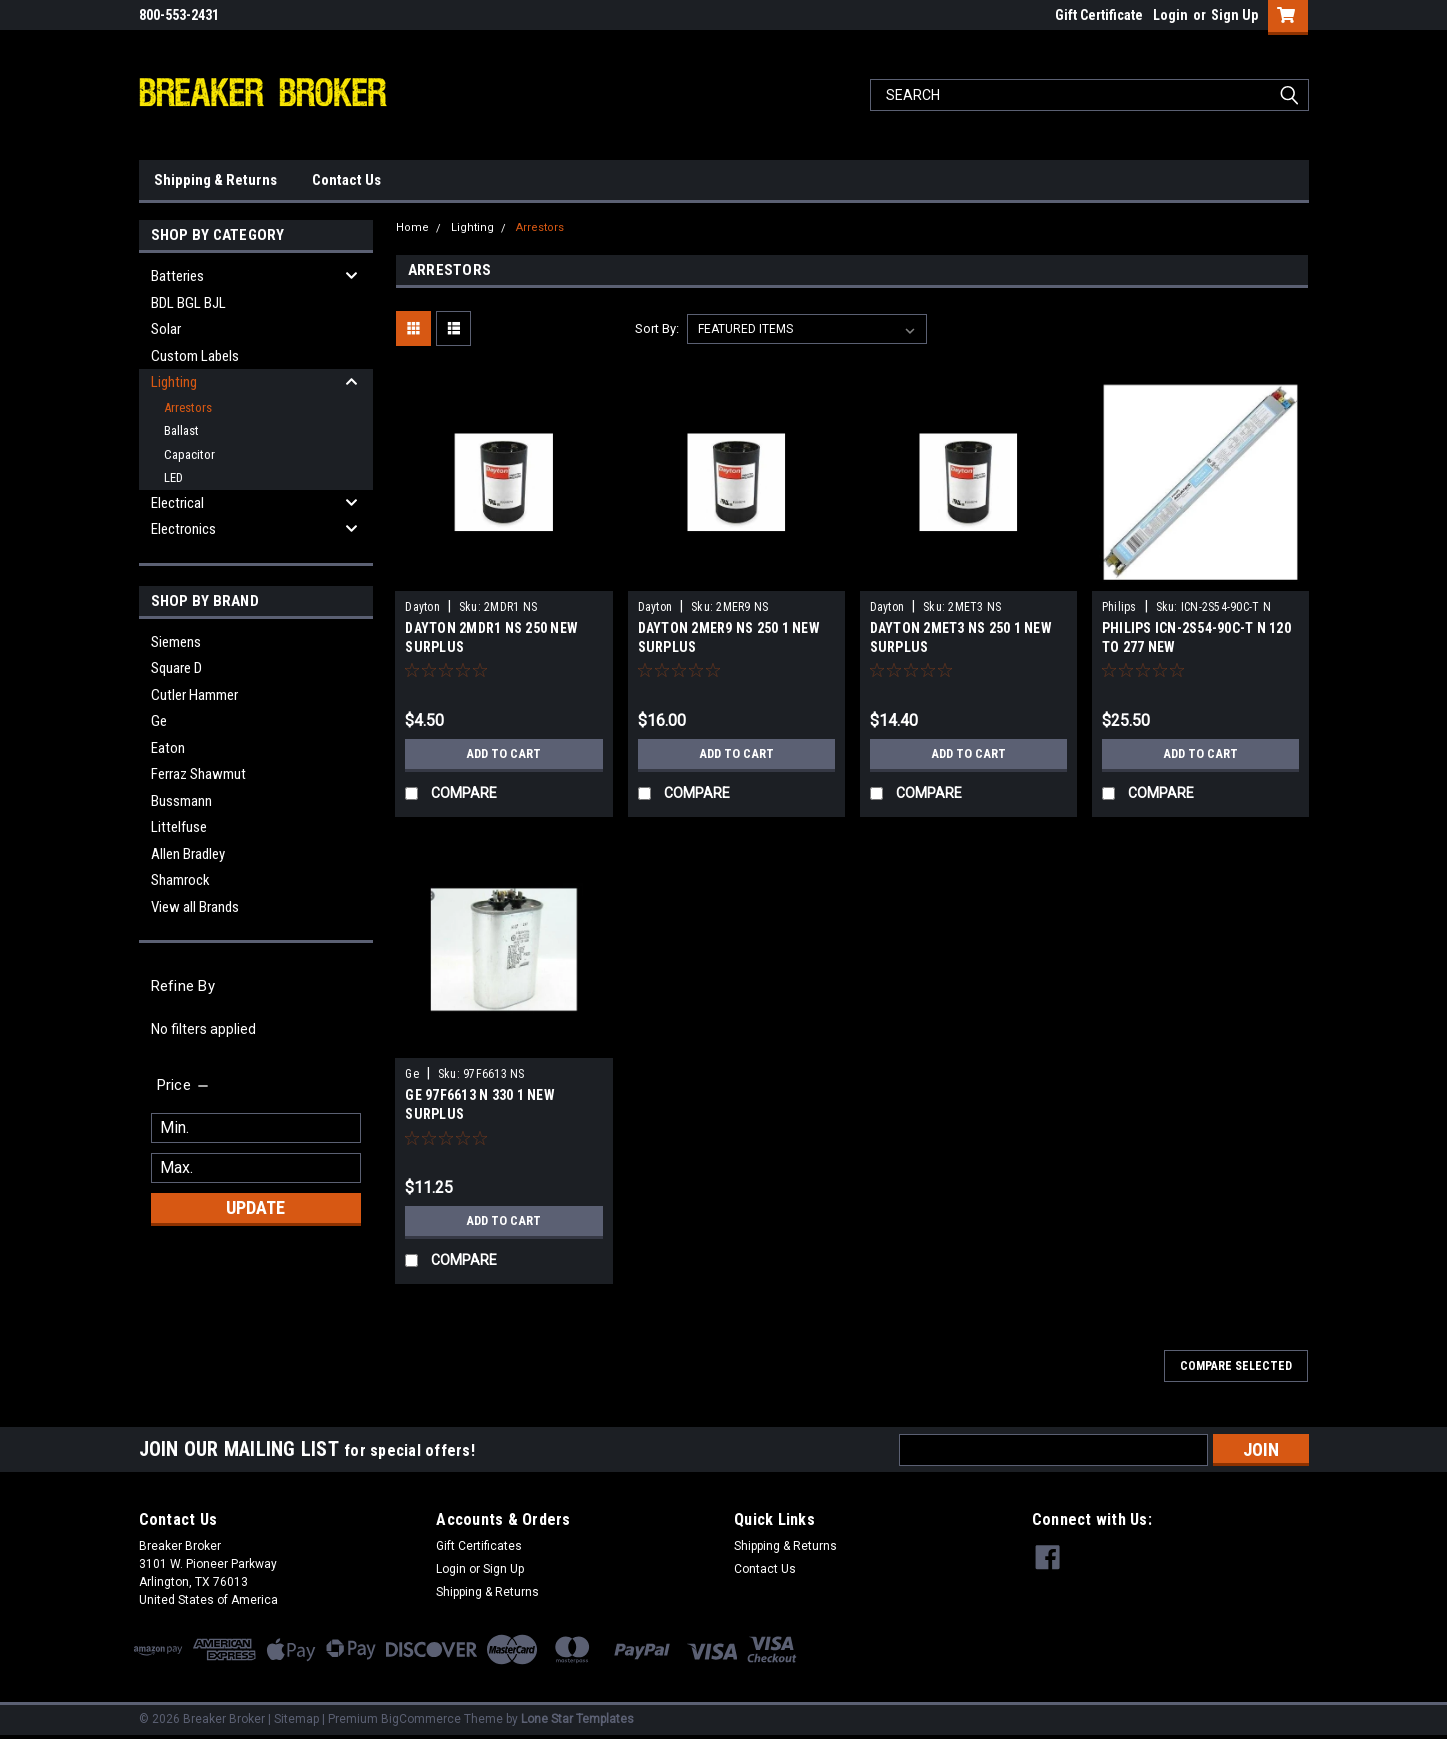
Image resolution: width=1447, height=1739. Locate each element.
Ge (159, 721)
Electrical (177, 503)
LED (173, 477)
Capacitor (189, 454)
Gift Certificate (1099, 15)
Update (255, 1207)
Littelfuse (179, 827)
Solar (166, 329)
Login (1170, 15)
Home (412, 227)
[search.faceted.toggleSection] (184, 1085)
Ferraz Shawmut (198, 774)
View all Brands (195, 907)
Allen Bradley (188, 854)
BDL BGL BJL (188, 303)
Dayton (422, 607)
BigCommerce (421, 1719)
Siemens (176, 642)
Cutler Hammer (194, 695)
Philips (1119, 607)
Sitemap (296, 1719)
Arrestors (188, 407)
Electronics (183, 529)
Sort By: (657, 328)
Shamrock (180, 880)
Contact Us (346, 180)
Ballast (181, 430)
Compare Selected (1236, 1366)
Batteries (177, 276)
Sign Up (1234, 15)
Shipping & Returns (215, 180)
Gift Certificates (479, 1546)
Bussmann (181, 801)
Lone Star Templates (577, 1719)
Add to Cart (503, 754)
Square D (176, 668)
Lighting (174, 382)
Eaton (168, 748)
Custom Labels (195, 356)
